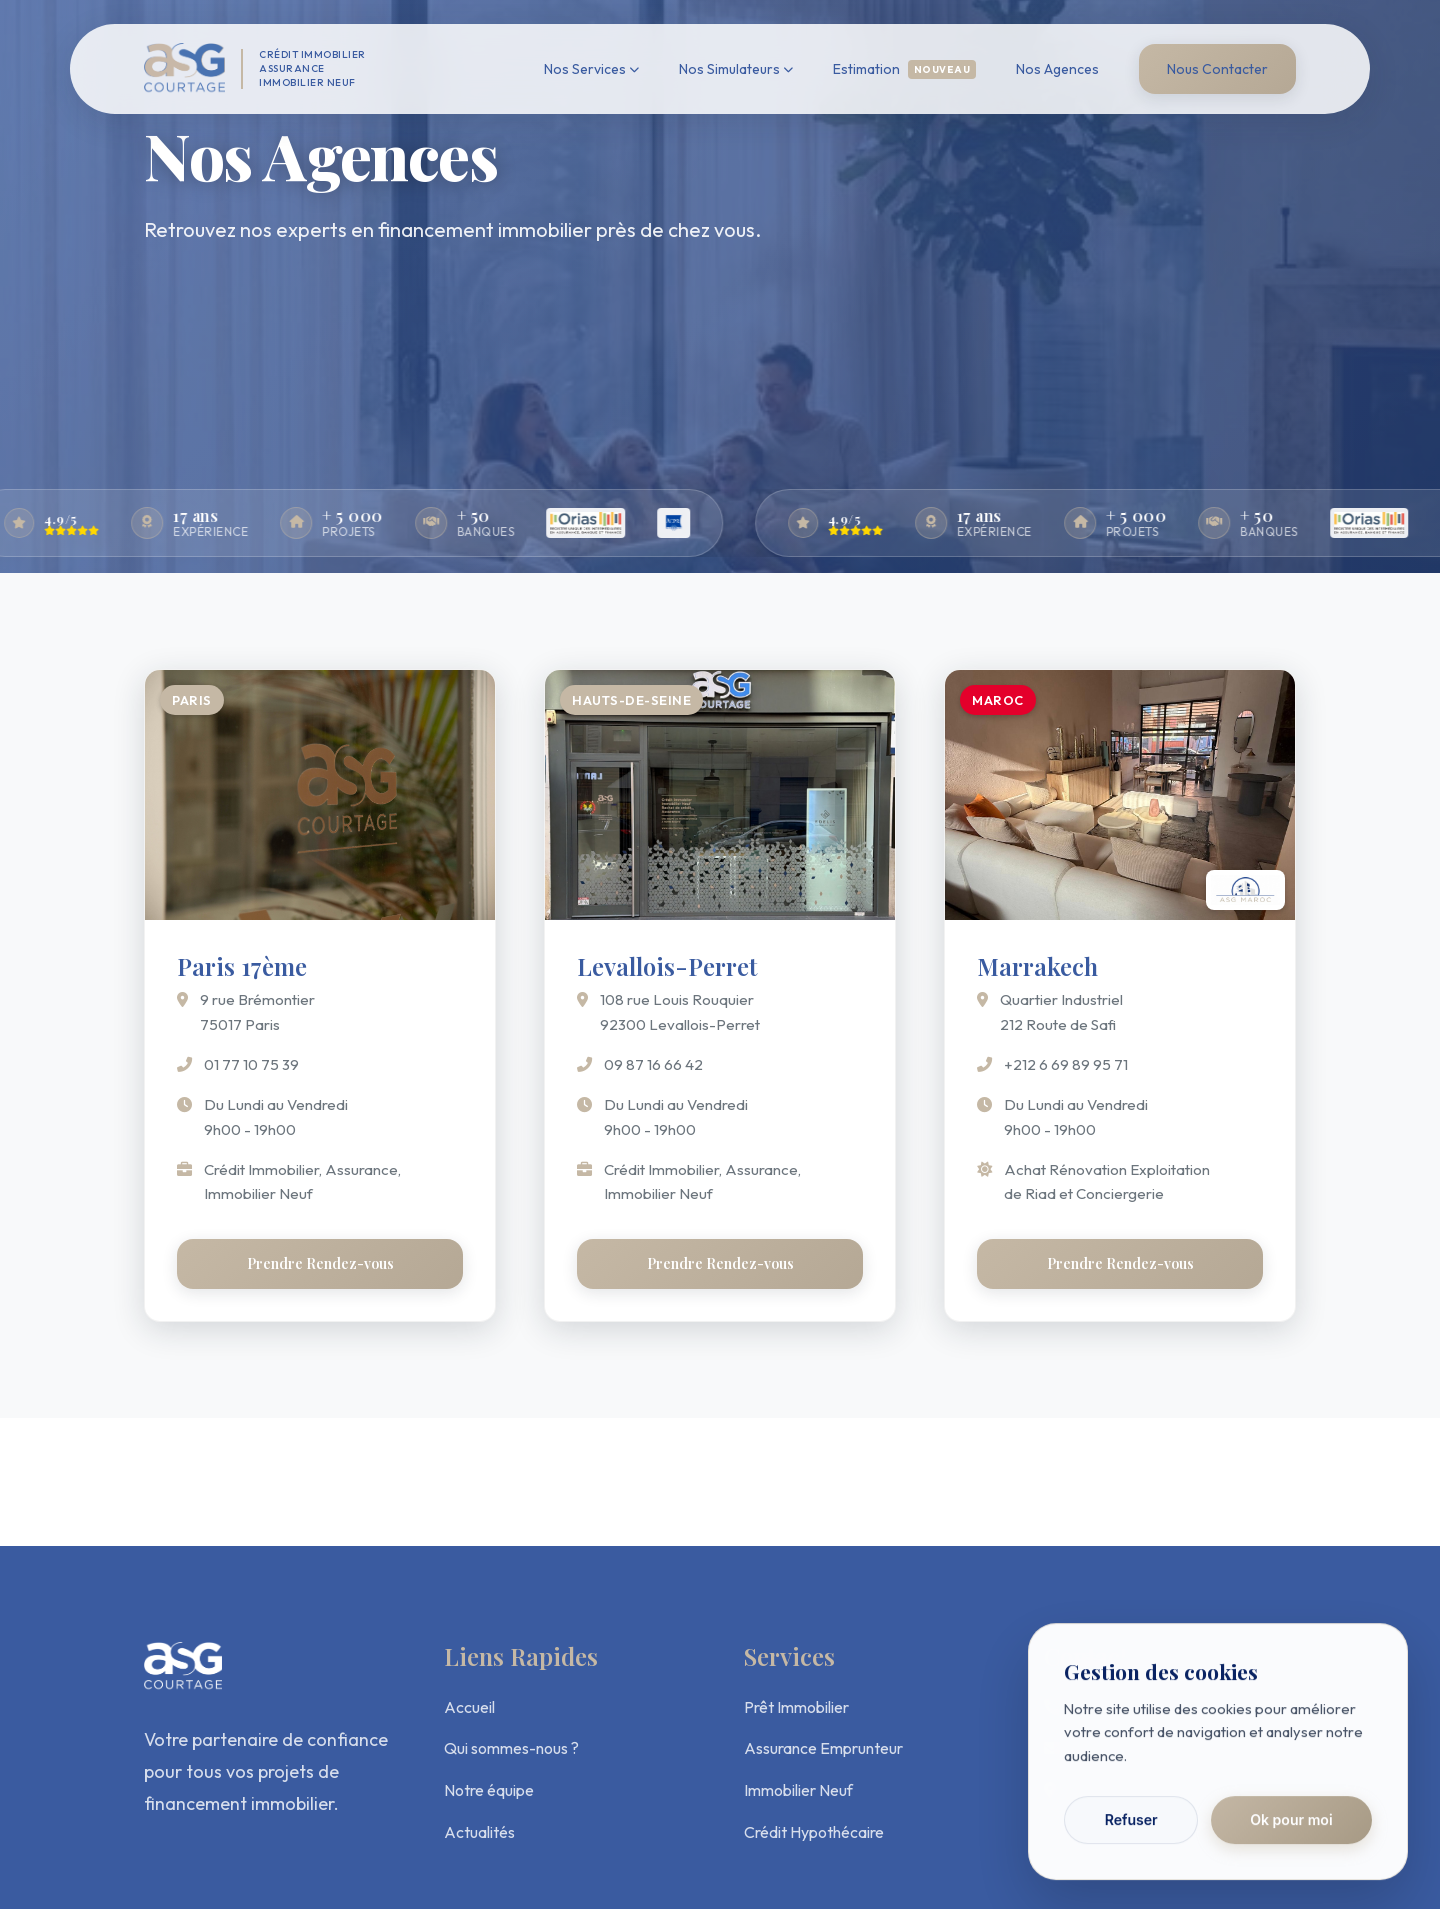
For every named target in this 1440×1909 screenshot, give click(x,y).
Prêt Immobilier (796, 1707)
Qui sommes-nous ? (511, 1748)
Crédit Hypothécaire (814, 1832)
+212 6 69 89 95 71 (1066, 1064)
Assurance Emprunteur (823, 1748)
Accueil (469, 1707)
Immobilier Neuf (798, 1790)
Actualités (479, 1832)
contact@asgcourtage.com (1165, 1748)
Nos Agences (1057, 69)
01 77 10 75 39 (251, 1064)
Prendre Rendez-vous (320, 1263)
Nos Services (591, 69)
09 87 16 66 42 (653, 1064)
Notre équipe (489, 1790)
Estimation (905, 69)
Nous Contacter (1217, 69)
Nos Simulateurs (736, 69)
